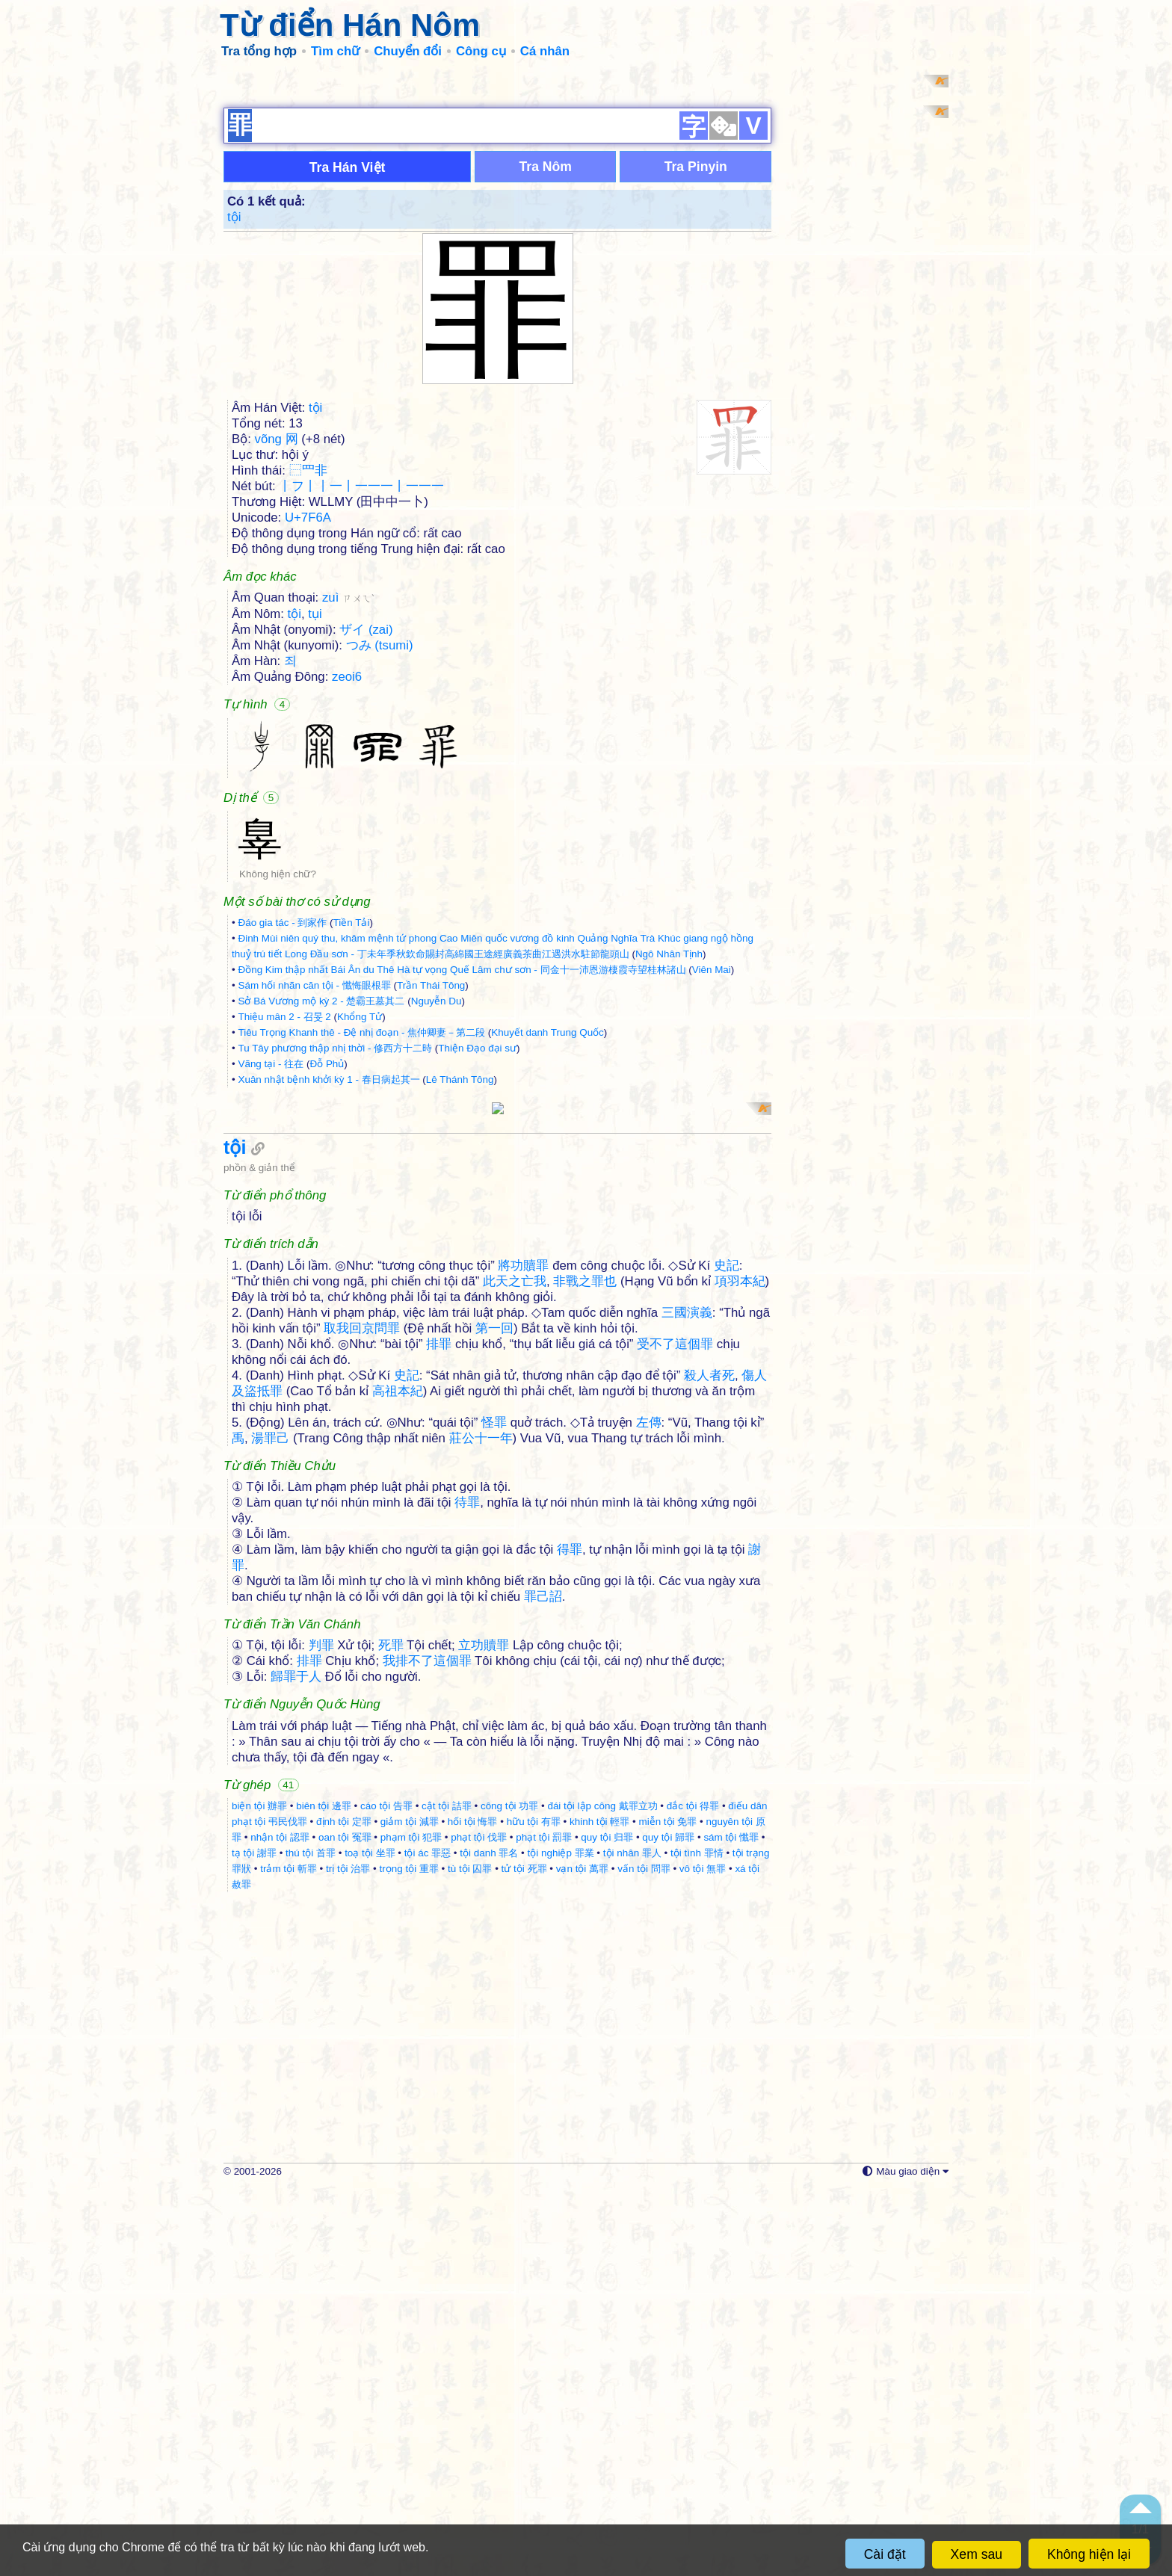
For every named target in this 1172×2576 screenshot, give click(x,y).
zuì (348, 791)
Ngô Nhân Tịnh (669, 1147)
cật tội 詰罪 (447, 2193)
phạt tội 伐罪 (479, 2224)
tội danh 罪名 (489, 2240)
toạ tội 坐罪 (370, 2240)
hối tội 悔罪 (473, 2208)
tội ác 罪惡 (427, 2240)
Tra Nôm (545, 360)
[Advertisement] (586, 179)
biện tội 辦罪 (259, 2193)
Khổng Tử (359, 1210)
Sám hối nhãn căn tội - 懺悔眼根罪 (314, 1178)
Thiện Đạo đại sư (477, 1241)
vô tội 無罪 (702, 2255)
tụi (314, 807)
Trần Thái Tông (431, 1178)
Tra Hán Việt (347, 360)
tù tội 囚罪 (470, 2255)
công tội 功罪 (509, 2193)
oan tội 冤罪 (344, 2224)
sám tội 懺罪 (731, 2224)
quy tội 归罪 (607, 2224)
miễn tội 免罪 (667, 2208)
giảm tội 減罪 (409, 2208)
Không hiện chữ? (277, 1067)
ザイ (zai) (365, 823)
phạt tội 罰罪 (544, 2224)
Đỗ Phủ (326, 1257)
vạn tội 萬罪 (582, 2255)
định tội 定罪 (343, 2208)
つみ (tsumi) (379, 839)
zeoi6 (347, 870)
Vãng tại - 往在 (270, 1257)
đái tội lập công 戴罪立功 (602, 2193)
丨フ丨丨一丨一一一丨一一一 (361, 680)
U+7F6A (308, 711)
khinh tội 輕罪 (599, 2208)
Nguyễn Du (436, 1194)
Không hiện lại (1089, 2554)
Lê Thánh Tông (460, 1273)
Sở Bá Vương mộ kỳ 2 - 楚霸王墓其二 (321, 1194)
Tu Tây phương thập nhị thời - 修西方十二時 (335, 1241)
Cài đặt (885, 2554)
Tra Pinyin (695, 360)
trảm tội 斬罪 (288, 2255)
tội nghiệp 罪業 (561, 2240)
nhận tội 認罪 (279, 2224)
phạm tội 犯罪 (411, 2224)
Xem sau (976, 2554)
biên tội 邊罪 (323, 2193)
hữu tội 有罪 (534, 2208)
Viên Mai (711, 1163)
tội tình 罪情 (697, 2240)
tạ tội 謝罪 (254, 2240)
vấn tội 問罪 (643, 2255)
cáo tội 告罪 (386, 2193)
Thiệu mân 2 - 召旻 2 (284, 1210)
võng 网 (276, 633)
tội (234, 411)
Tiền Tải (351, 1116)
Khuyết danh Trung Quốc (547, 1226)
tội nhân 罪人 (632, 2240)
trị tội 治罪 (348, 2255)
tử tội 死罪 (524, 2255)
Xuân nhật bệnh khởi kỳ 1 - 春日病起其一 (328, 1273)
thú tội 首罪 (311, 2240)
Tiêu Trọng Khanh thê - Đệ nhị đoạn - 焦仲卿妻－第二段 (361, 1226)
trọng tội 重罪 (409, 2255)
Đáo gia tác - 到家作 (282, 1116)
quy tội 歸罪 (668, 2224)
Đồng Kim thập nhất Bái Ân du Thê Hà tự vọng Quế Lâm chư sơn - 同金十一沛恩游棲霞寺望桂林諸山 (461, 1163)
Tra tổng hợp (259, 51)
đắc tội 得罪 (693, 2193)
